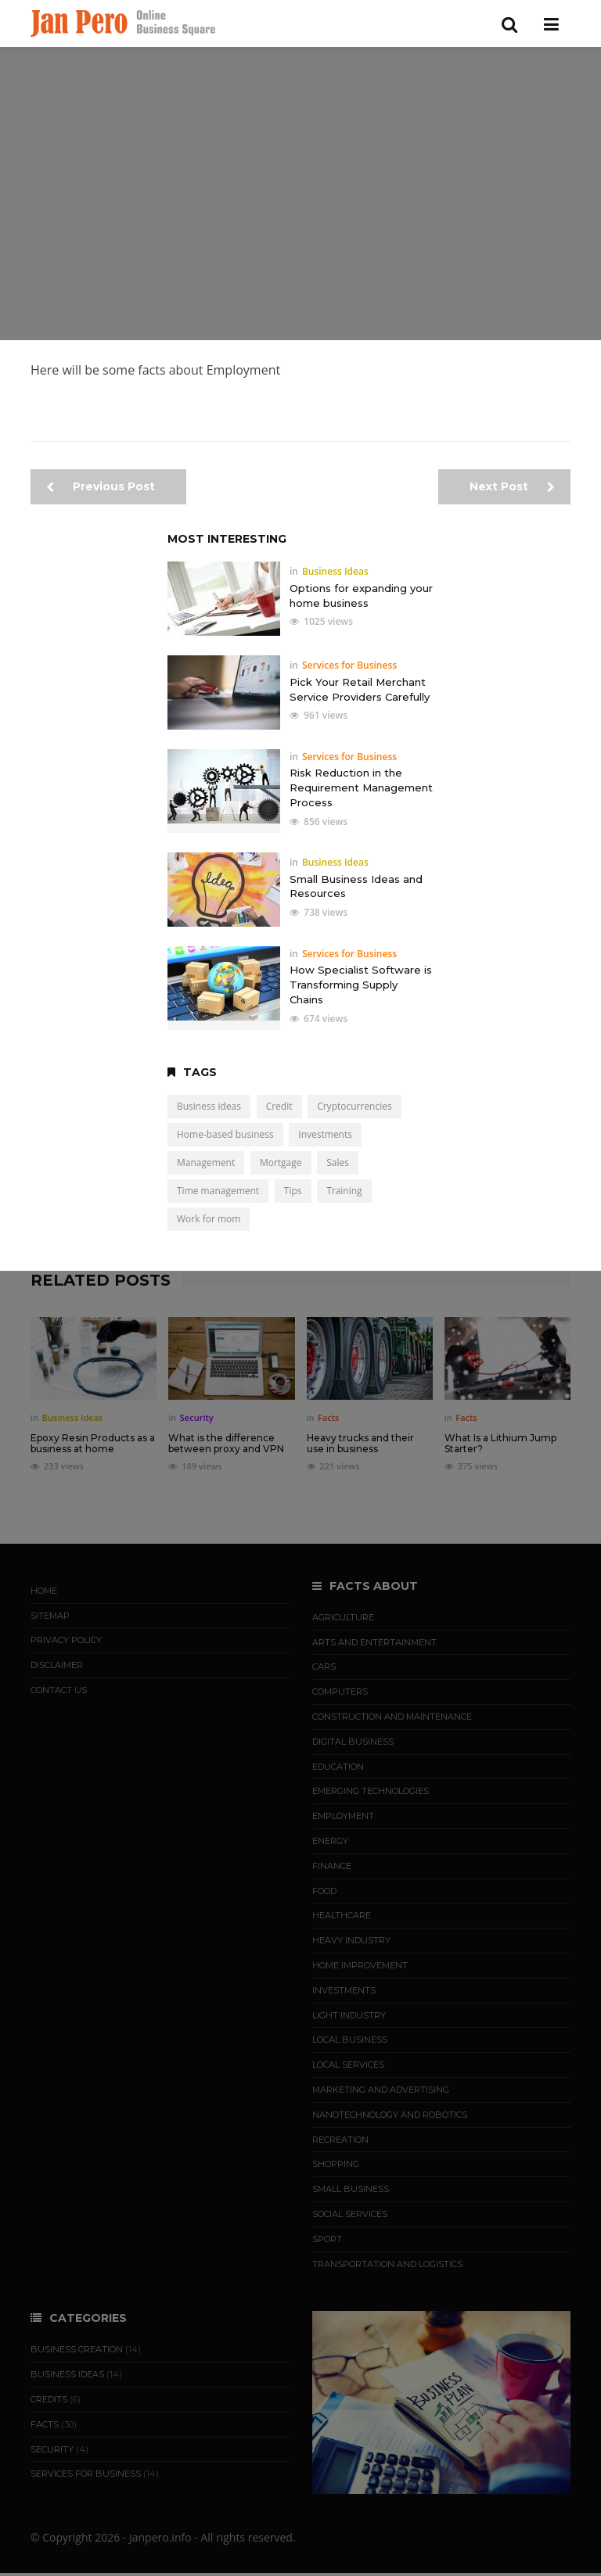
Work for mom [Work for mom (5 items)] (208, 1218)
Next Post (512, 486)
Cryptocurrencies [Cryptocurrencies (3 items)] (354, 1106)
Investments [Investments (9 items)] (325, 1134)
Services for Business (349, 665)
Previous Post (100, 486)
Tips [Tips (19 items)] (293, 1190)
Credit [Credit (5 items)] (279, 1106)
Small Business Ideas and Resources (356, 886)
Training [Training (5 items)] (344, 1190)
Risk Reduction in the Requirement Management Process (361, 787)
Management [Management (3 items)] (206, 1162)
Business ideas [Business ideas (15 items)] (209, 1106)
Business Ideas (335, 571)
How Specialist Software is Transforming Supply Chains (361, 984)
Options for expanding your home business (361, 595)
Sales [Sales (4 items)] (337, 1162)
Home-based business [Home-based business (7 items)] (225, 1134)
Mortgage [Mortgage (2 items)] (281, 1162)
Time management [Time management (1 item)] (218, 1190)
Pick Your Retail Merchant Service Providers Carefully (360, 689)
